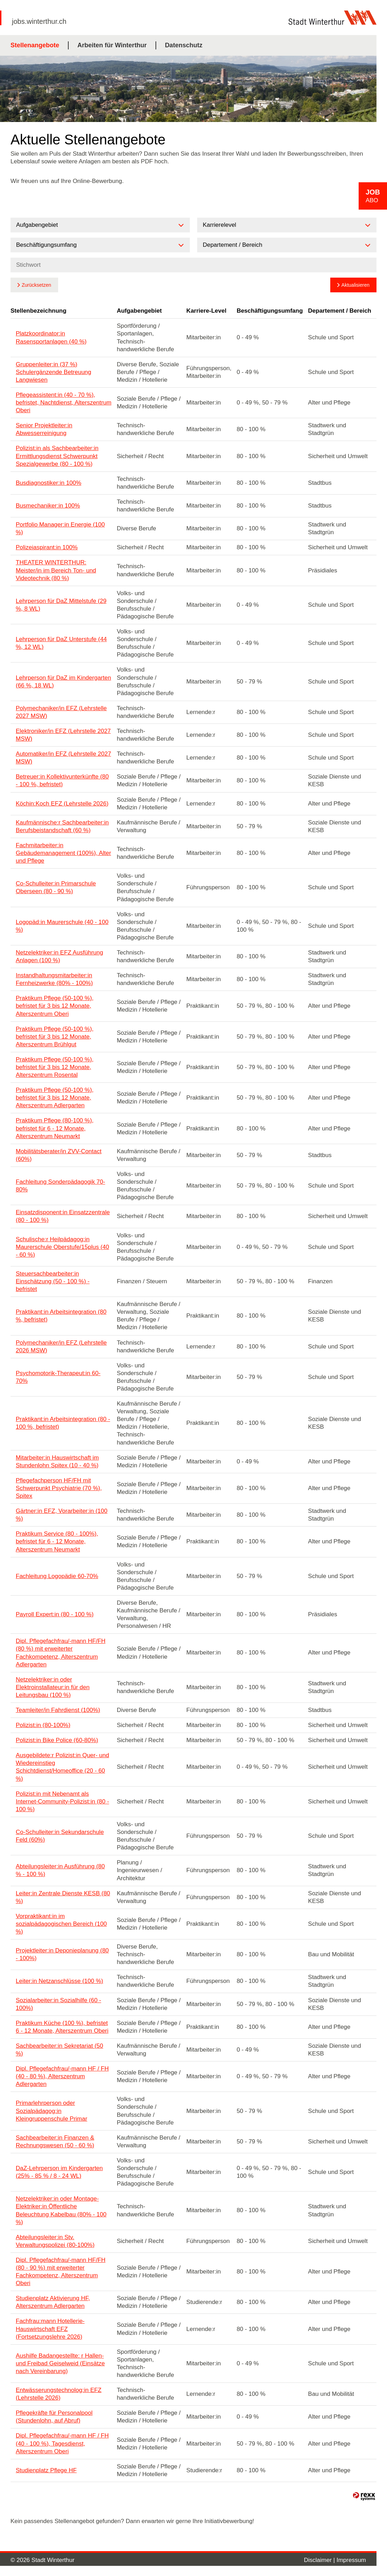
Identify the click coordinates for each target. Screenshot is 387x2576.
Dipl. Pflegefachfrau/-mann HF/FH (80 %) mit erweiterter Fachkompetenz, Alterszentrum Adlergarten (60, 1652)
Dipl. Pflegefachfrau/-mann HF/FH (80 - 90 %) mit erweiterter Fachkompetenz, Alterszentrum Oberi (60, 2271)
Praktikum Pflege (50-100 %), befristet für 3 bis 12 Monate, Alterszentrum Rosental (55, 1067)
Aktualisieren (355, 285)
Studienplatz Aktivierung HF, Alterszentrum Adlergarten (53, 2302)
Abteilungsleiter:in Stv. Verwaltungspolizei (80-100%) (55, 2241)
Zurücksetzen (36, 285)
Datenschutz (183, 45)
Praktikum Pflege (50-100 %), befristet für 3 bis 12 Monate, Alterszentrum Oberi (55, 1006)
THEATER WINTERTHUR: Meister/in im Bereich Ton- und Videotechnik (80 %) (56, 570)
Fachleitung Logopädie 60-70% (57, 1576)
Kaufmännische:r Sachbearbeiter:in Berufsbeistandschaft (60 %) (62, 826)
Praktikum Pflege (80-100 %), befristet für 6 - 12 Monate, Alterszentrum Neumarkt (55, 1128)
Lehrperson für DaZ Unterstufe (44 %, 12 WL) (61, 643)
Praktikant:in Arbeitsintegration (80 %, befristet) (61, 1316)
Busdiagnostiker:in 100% (48, 483)
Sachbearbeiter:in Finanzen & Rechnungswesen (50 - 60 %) (55, 2141)
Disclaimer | (320, 2560)
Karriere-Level (206, 310)
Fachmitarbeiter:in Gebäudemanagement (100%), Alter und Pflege (63, 853)
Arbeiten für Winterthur (112, 45)
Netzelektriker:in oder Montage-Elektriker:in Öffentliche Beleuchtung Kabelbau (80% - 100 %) (61, 2210)
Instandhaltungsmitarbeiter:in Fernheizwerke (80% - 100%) (54, 979)
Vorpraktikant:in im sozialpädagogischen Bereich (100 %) (61, 1924)
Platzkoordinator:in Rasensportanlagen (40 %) (51, 337)
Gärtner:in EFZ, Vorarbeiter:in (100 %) (62, 1515)
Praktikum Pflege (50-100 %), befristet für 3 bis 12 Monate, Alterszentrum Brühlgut (55, 1037)
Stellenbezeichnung (39, 310)
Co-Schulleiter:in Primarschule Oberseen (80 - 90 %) (56, 887)
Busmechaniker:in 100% (48, 505)
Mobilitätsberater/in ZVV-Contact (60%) (59, 1155)
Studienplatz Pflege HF (46, 2470)
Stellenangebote (35, 45)
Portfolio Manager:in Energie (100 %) (60, 528)
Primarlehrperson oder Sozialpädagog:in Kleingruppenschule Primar (51, 2111)
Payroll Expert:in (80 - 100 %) (55, 1614)
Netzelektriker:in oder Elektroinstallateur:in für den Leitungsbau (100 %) (53, 1687)
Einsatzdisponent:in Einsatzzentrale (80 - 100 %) (63, 1216)
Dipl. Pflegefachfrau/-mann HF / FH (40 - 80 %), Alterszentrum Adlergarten (62, 2076)
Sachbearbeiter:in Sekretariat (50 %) (59, 2050)
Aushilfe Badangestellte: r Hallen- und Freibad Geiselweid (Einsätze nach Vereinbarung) (60, 2363)
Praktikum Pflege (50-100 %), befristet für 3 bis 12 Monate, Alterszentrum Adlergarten (55, 1098)
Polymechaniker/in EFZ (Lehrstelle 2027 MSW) (61, 712)
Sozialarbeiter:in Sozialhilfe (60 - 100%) (58, 2004)
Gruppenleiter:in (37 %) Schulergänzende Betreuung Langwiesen (53, 372)
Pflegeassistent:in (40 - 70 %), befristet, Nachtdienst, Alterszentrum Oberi (63, 403)
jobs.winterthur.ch (39, 21)
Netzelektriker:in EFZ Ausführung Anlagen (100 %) (59, 956)
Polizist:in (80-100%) (43, 1725)
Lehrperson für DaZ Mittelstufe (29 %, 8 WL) (61, 605)
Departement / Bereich (339, 310)
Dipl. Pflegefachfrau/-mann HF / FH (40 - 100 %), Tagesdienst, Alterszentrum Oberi (62, 2443)
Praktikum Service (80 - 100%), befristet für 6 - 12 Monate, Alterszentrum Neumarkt (57, 1541)
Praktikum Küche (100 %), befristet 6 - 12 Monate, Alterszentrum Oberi (62, 2027)
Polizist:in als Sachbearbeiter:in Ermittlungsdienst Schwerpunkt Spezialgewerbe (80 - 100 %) (57, 456)
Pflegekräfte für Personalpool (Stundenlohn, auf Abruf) (54, 2417)
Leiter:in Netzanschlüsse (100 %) (59, 1981)
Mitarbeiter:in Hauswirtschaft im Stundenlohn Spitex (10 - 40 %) (57, 1461)
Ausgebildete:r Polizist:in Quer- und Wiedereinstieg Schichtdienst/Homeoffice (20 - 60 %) (62, 1767)
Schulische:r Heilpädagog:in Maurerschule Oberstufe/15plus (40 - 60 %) (62, 1247)
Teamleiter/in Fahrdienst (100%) (58, 1710)
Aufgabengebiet (139, 310)
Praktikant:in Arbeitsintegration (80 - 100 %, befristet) (63, 1423)
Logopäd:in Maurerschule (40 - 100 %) (62, 926)
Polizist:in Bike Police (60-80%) (57, 1740)
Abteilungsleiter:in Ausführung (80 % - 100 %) (60, 1870)
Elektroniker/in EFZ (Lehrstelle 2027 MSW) (63, 735)
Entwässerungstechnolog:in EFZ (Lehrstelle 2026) (59, 2394)
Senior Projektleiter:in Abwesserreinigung (44, 429)
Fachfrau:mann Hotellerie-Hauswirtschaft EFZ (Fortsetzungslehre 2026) (50, 2329)
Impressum (351, 2560)
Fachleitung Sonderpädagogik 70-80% (60, 1185)
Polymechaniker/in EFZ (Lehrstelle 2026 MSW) (61, 1346)
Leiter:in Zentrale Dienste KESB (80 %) (63, 1897)
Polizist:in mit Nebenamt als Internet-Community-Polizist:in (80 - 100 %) (62, 1801)
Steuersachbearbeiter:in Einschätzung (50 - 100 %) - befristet (53, 1281)
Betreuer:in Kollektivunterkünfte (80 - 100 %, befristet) (62, 780)
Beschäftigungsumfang (270, 310)
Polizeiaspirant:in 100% (47, 547)
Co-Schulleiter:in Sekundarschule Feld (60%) (60, 1836)
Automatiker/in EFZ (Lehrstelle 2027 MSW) (63, 757)
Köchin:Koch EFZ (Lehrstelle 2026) (62, 803)
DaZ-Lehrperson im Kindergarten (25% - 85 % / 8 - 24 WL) (59, 2172)
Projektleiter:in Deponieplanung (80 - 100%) (62, 1954)
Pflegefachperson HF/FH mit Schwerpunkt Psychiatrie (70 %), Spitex (59, 1488)
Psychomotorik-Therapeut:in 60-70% (58, 1377)
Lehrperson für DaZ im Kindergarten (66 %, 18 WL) (63, 681)
